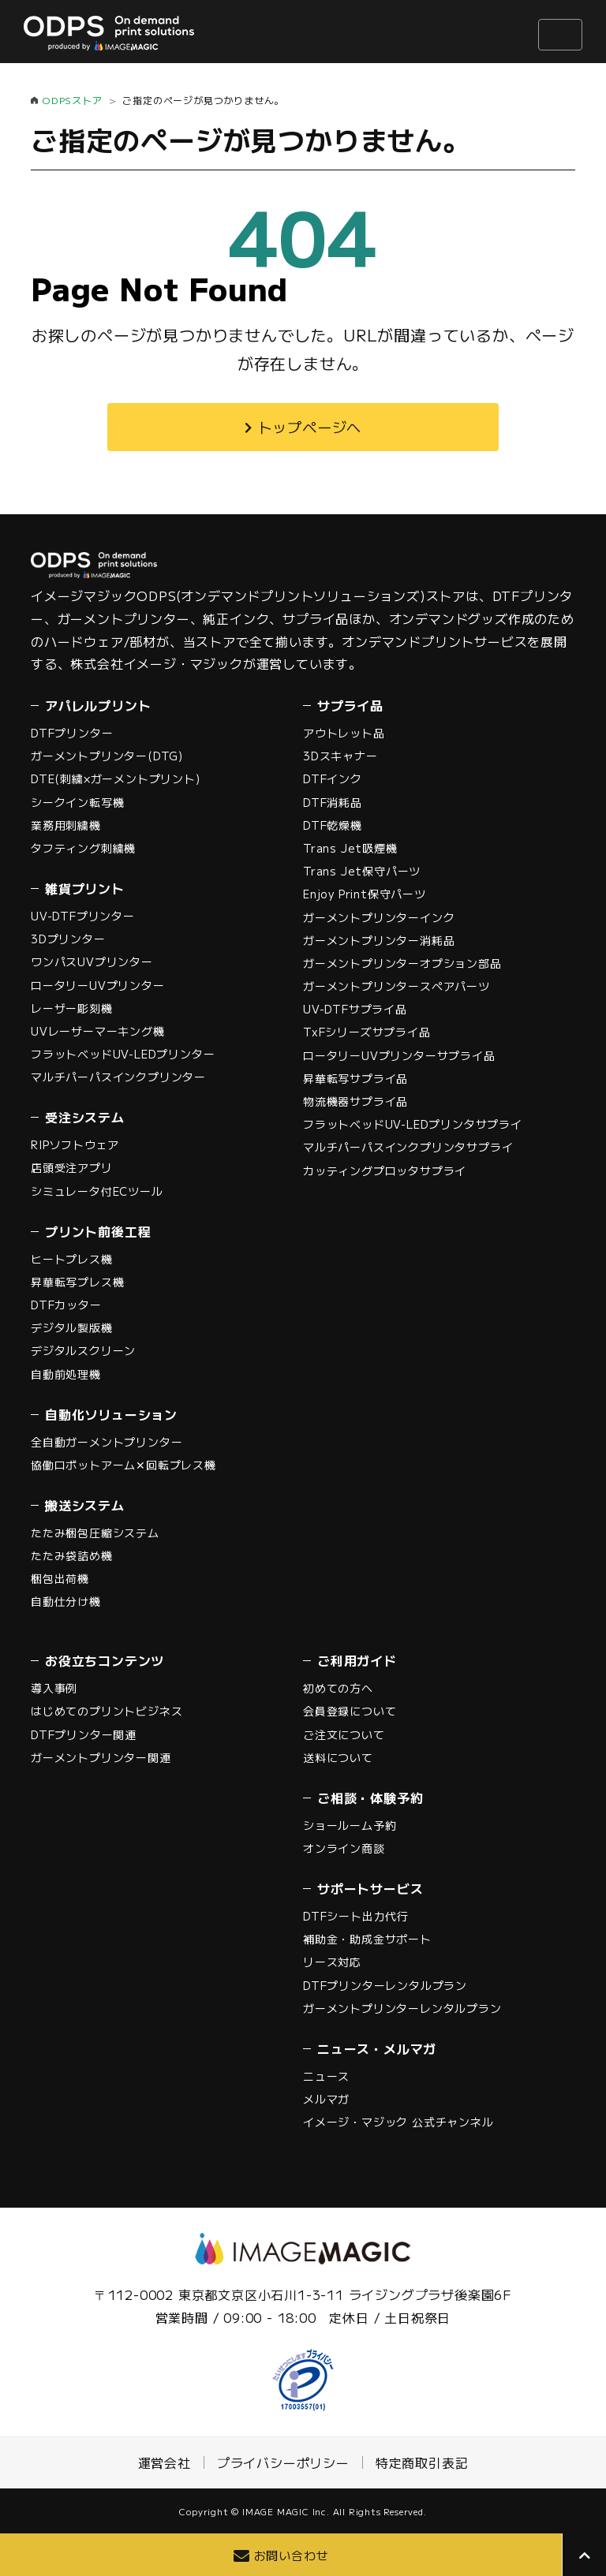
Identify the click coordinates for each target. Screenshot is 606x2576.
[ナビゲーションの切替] (560, 34)
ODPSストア (72, 99)
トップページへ (310, 426)
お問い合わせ (291, 2555)
